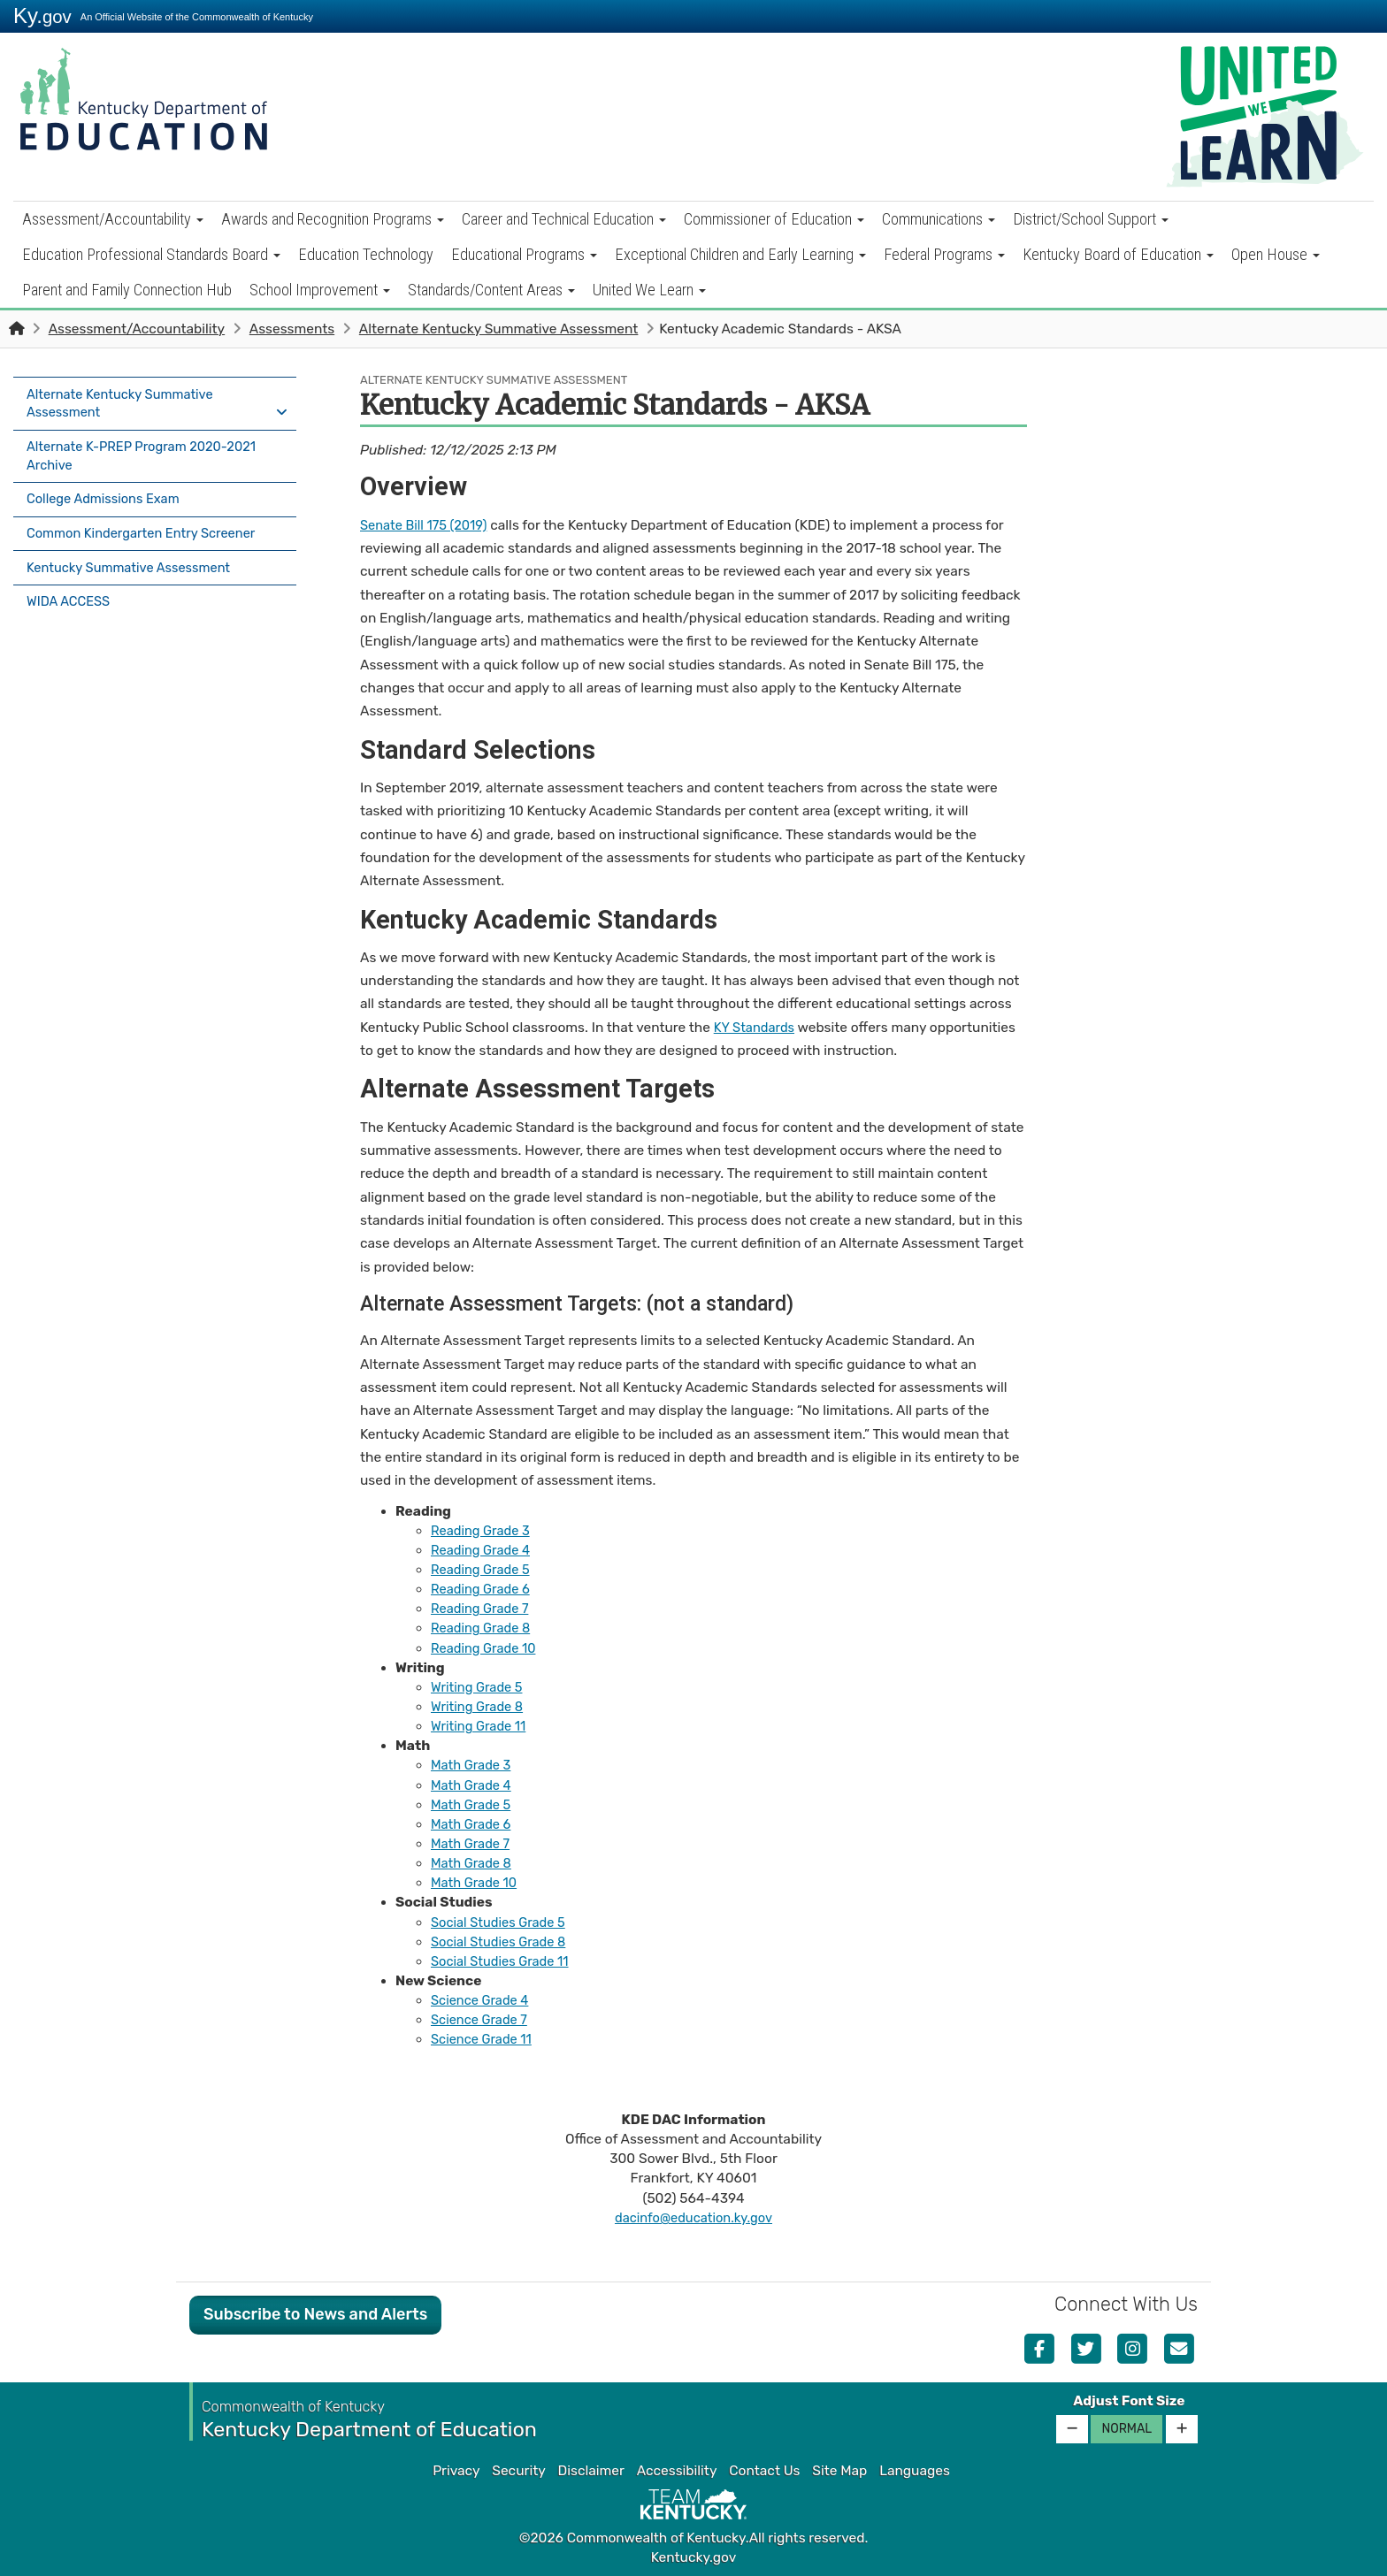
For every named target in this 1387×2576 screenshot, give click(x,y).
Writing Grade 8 (480, 1707)
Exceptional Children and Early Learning (740, 254)
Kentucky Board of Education (1118, 254)
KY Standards (757, 1028)
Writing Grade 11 (481, 1726)
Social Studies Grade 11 (504, 1961)
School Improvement (319, 289)
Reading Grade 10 (486, 1648)
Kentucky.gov (694, 2557)
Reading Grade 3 (483, 1531)
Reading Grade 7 (482, 1609)
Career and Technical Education (564, 219)
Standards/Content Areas (491, 289)
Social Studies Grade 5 (502, 1922)
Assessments (291, 329)
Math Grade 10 (476, 1883)
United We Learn (649, 289)
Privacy (456, 2471)
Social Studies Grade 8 (502, 1942)
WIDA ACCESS (71, 587)
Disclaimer (591, 2471)
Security (518, 2471)
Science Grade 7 (482, 2020)
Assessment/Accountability (112, 219)
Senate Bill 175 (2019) (427, 525)
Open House (1275, 254)
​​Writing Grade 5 (479, 1687)
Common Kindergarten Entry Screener (148, 525)
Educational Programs (524, 254)
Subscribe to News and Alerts (315, 2314)
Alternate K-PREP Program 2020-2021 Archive (148, 452)
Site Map (839, 2471)
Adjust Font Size (1128, 2401)
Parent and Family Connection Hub (127, 289)
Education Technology (365, 254)
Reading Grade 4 (483, 1550)
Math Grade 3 (473, 1765)
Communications (938, 219)
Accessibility (677, 2471)
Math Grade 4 (473, 1785)
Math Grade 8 (474, 1863)
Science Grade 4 (482, 2000)
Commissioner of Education (774, 219)
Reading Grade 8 (483, 1628)
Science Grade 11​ (484, 2039)
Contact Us (764, 2471)
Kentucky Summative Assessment (134, 556)
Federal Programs (944, 254)
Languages (914, 2471)
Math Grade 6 (473, 1824)
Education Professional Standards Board (151, 254)
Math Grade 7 (473, 1844)
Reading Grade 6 (483, 1589)
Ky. (42, 15)
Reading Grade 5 (483, 1570)
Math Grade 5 (473, 1805)
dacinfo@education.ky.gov (693, 2218)
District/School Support (1091, 219)
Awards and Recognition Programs (332, 219)
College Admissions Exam (107, 494)
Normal (1126, 2428)
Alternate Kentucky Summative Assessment (499, 329)
